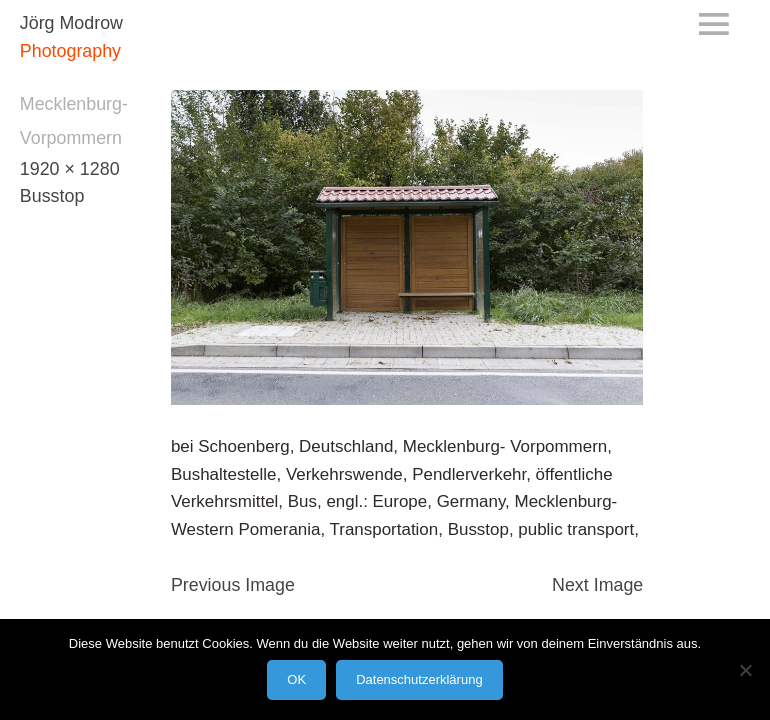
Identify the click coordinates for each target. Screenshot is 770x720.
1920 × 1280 (70, 169)
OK (296, 679)
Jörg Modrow (71, 23)
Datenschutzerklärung (419, 679)
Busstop (52, 196)
